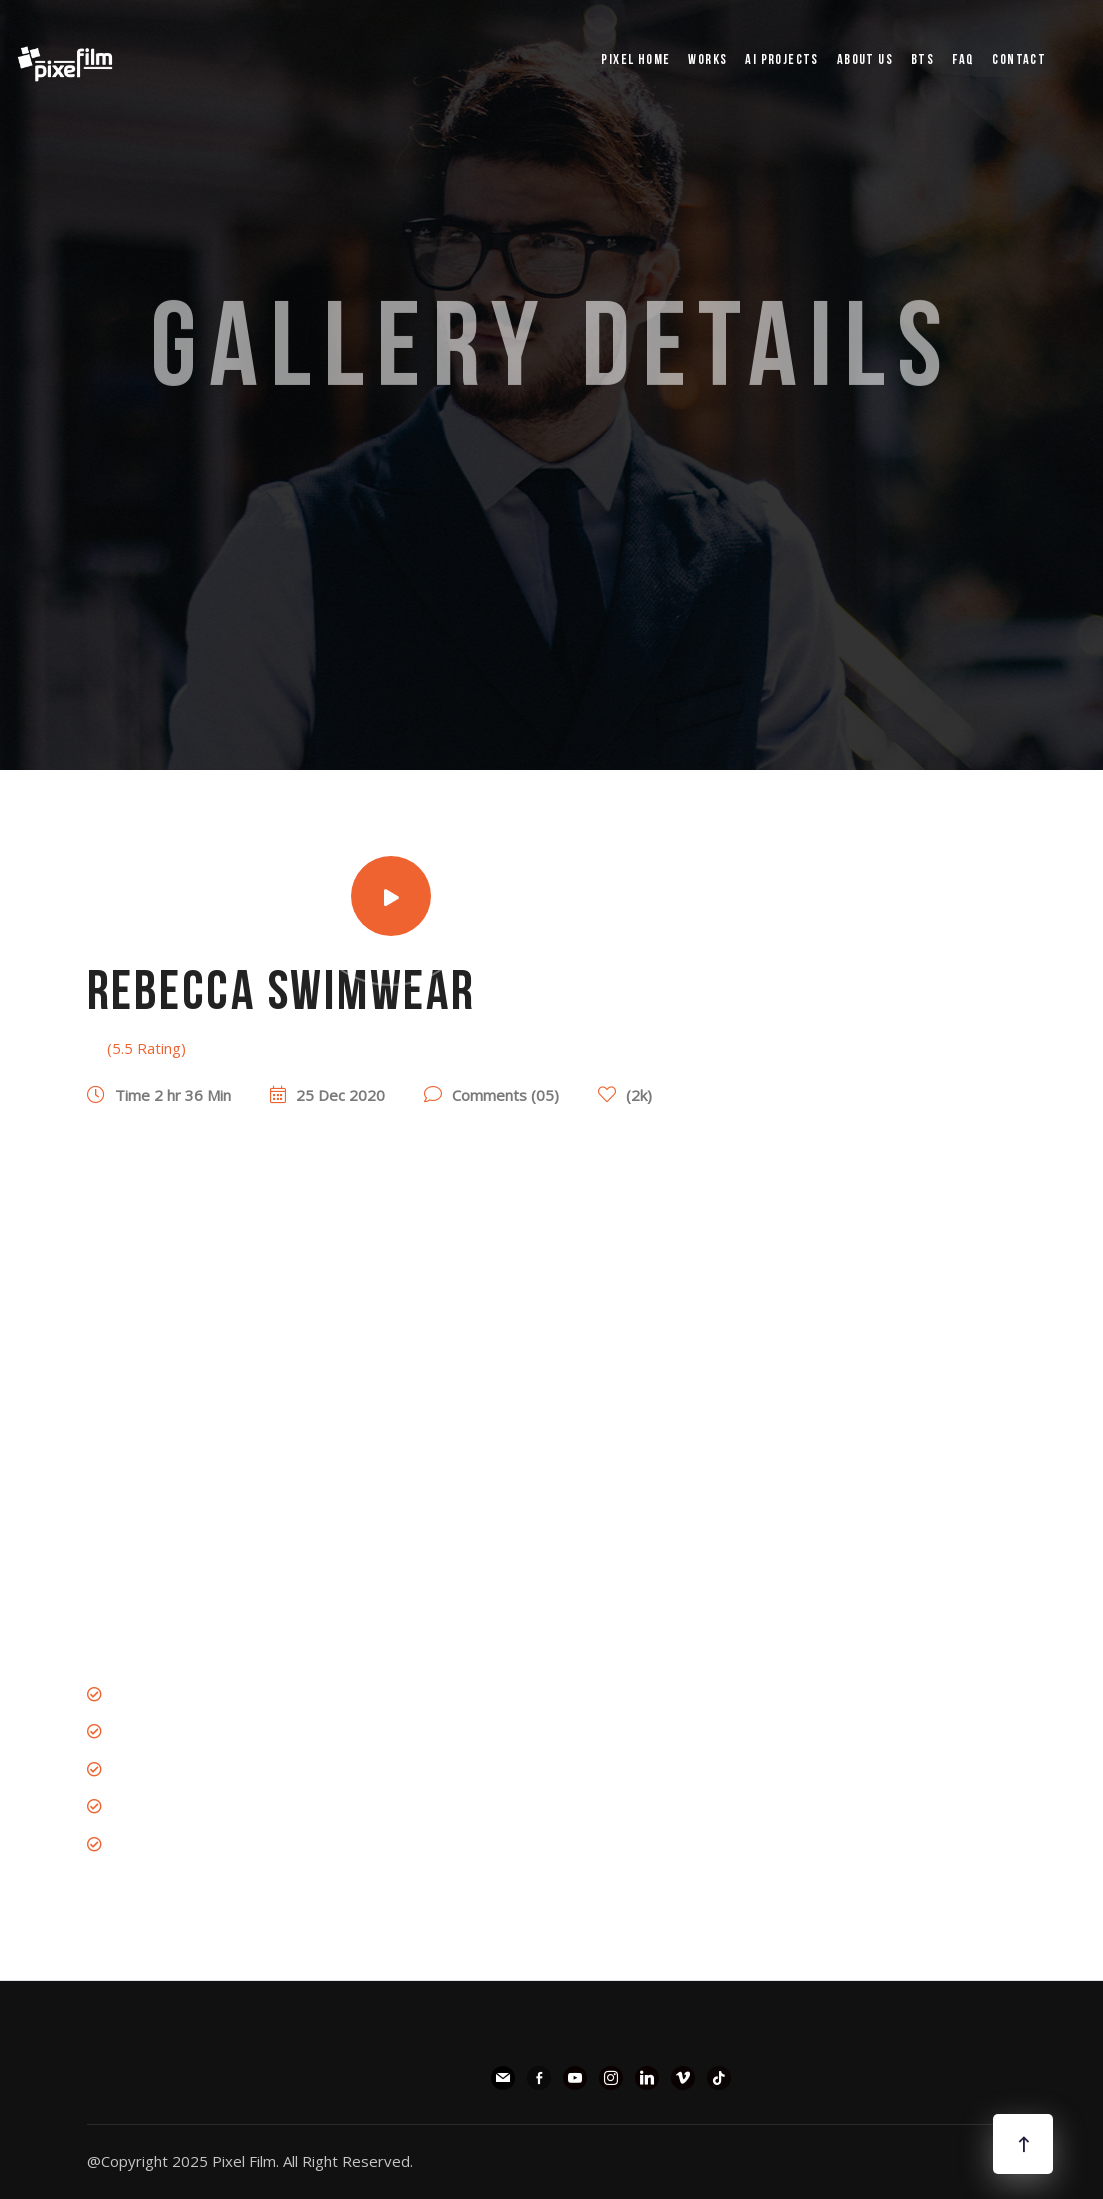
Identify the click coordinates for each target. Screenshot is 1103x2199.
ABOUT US (865, 60)
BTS (922, 60)
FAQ (963, 60)
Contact (1019, 60)
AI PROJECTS (781, 60)
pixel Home (635, 60)
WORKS (707, 60)
